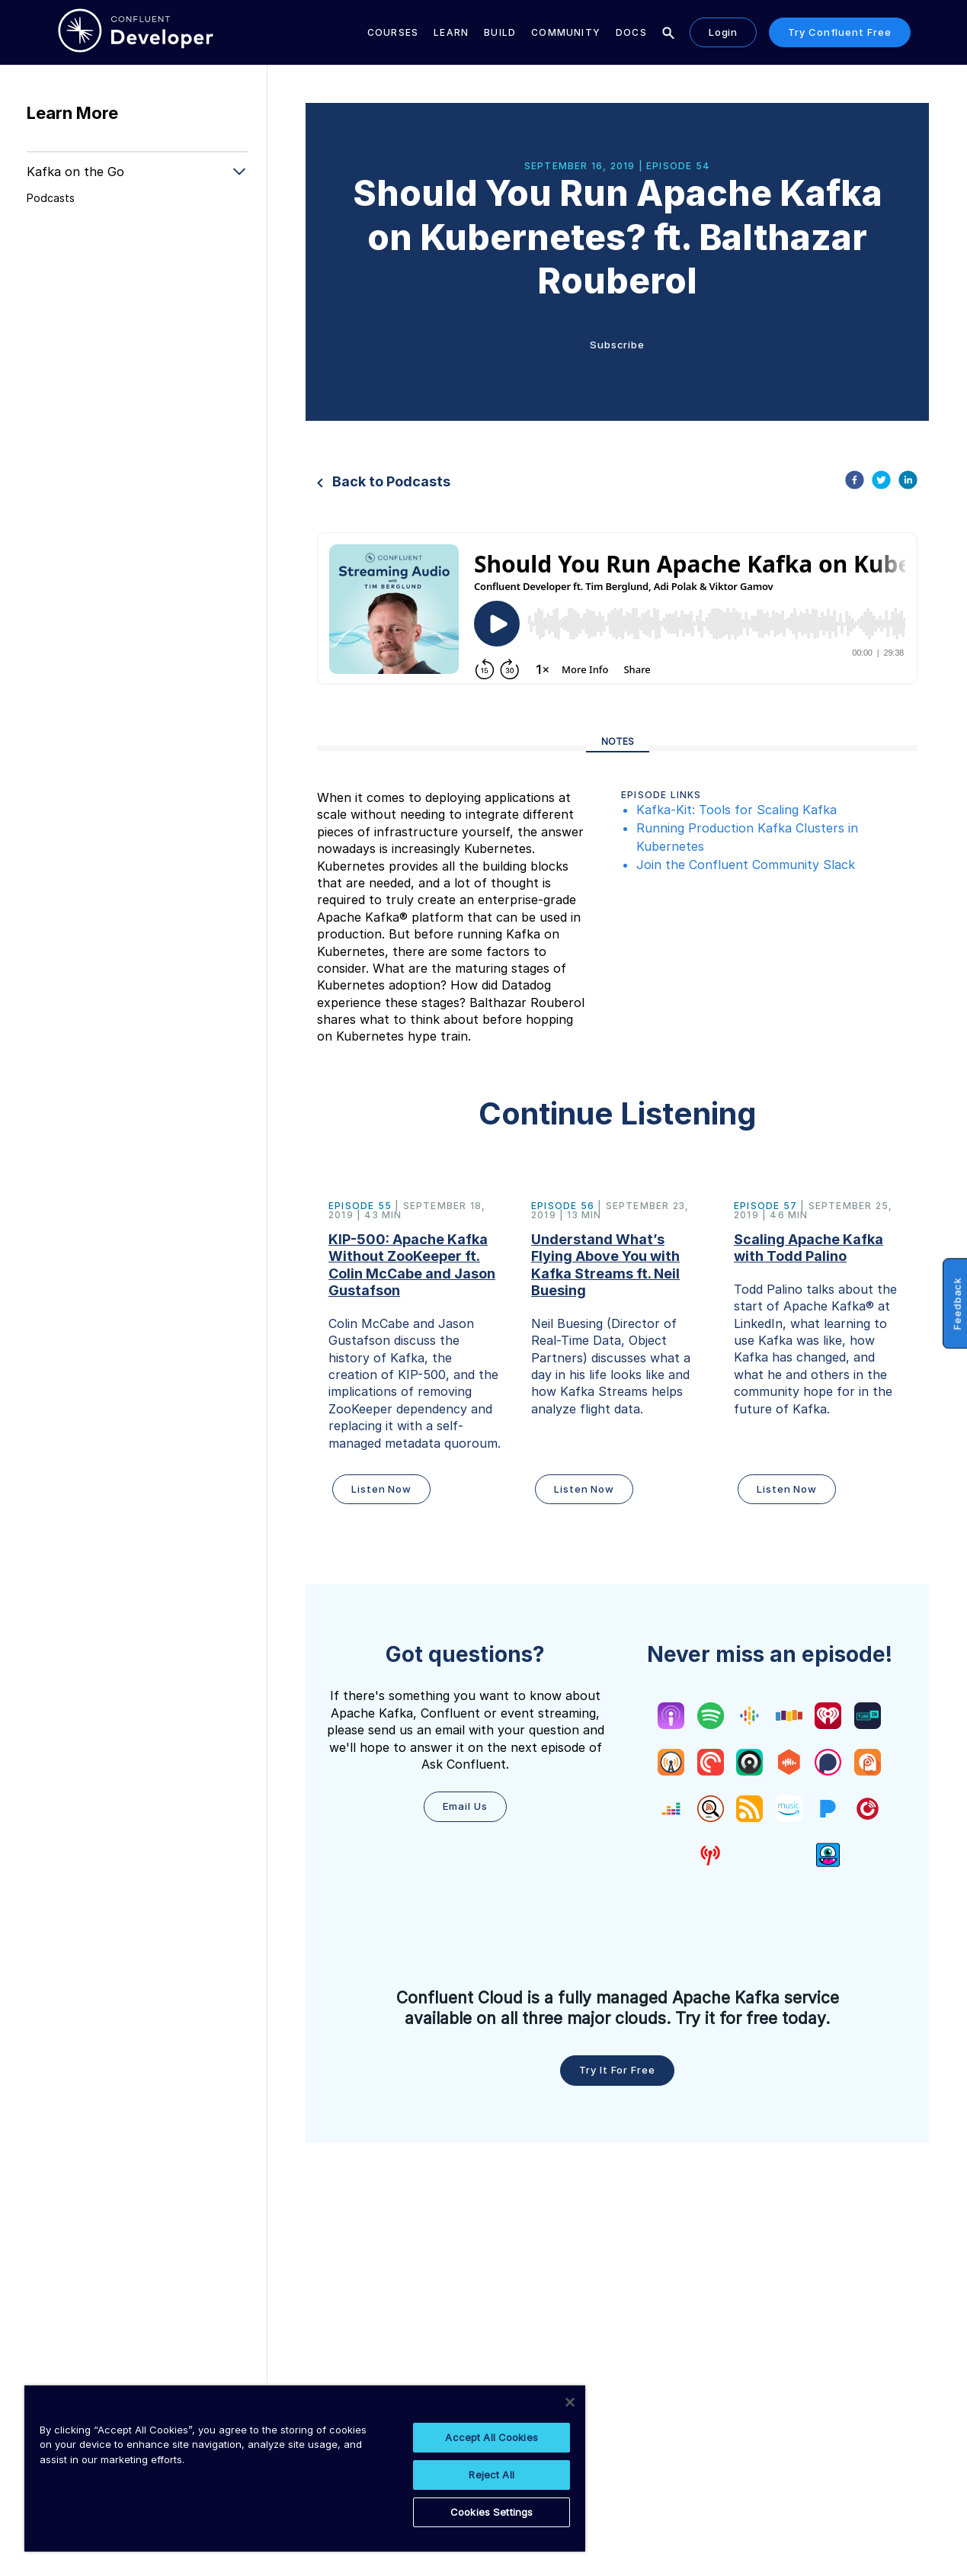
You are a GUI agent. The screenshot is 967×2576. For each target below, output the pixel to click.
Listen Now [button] (381, 1489)
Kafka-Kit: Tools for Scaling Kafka (736, 809)
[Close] (570, 2402)
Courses (392, 32)
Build (500, 32)
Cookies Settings (491, 2512)
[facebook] (854, 482)
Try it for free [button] (617, 2070)
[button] (414, 1355)
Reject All (491, 2475)
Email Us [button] (465, 1806)
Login (723, 32)
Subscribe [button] (617, 344)
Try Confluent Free (839, 32)
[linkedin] (907, 482)
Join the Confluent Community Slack (745, 864)
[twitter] (881, 482)
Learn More (72, 113)
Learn (451, 32)
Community (565, 32)
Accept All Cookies (491, 2437)
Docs (631, 32)
